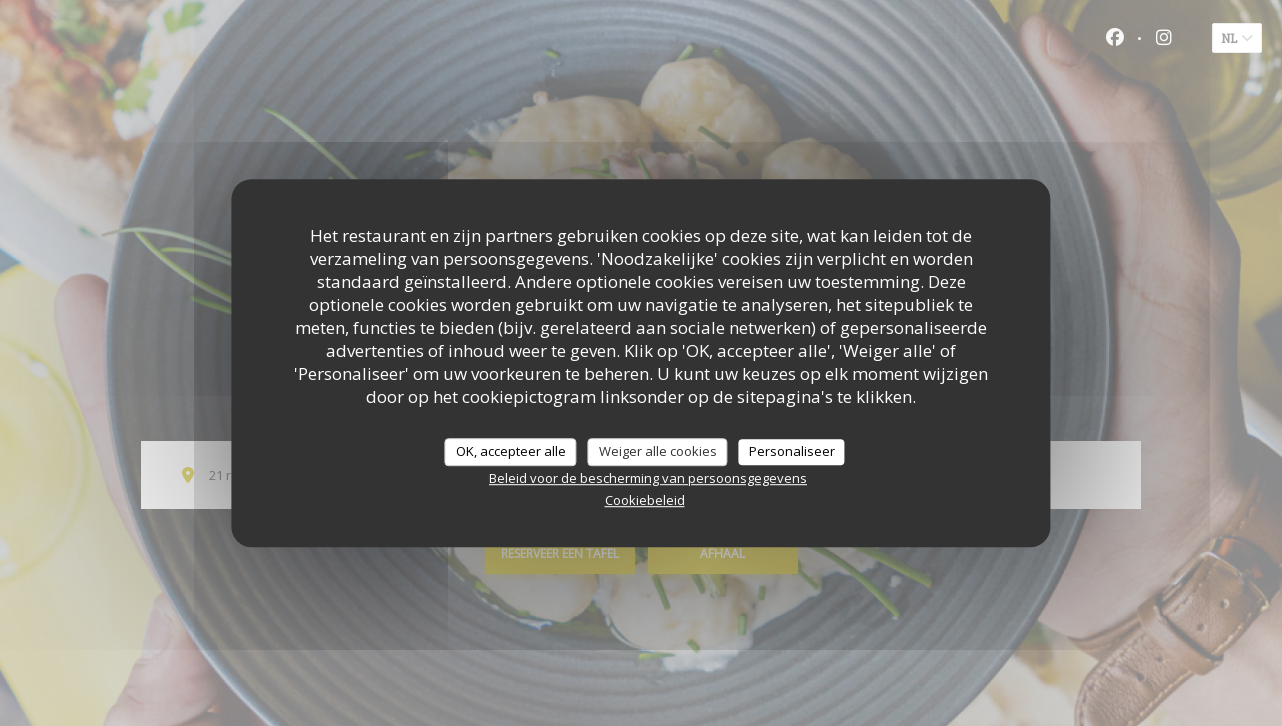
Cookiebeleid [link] (645, 500)
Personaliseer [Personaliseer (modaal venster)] (792, 451)
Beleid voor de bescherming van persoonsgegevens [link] (648, 478)
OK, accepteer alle (511, 451)
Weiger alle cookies (658, 451)
